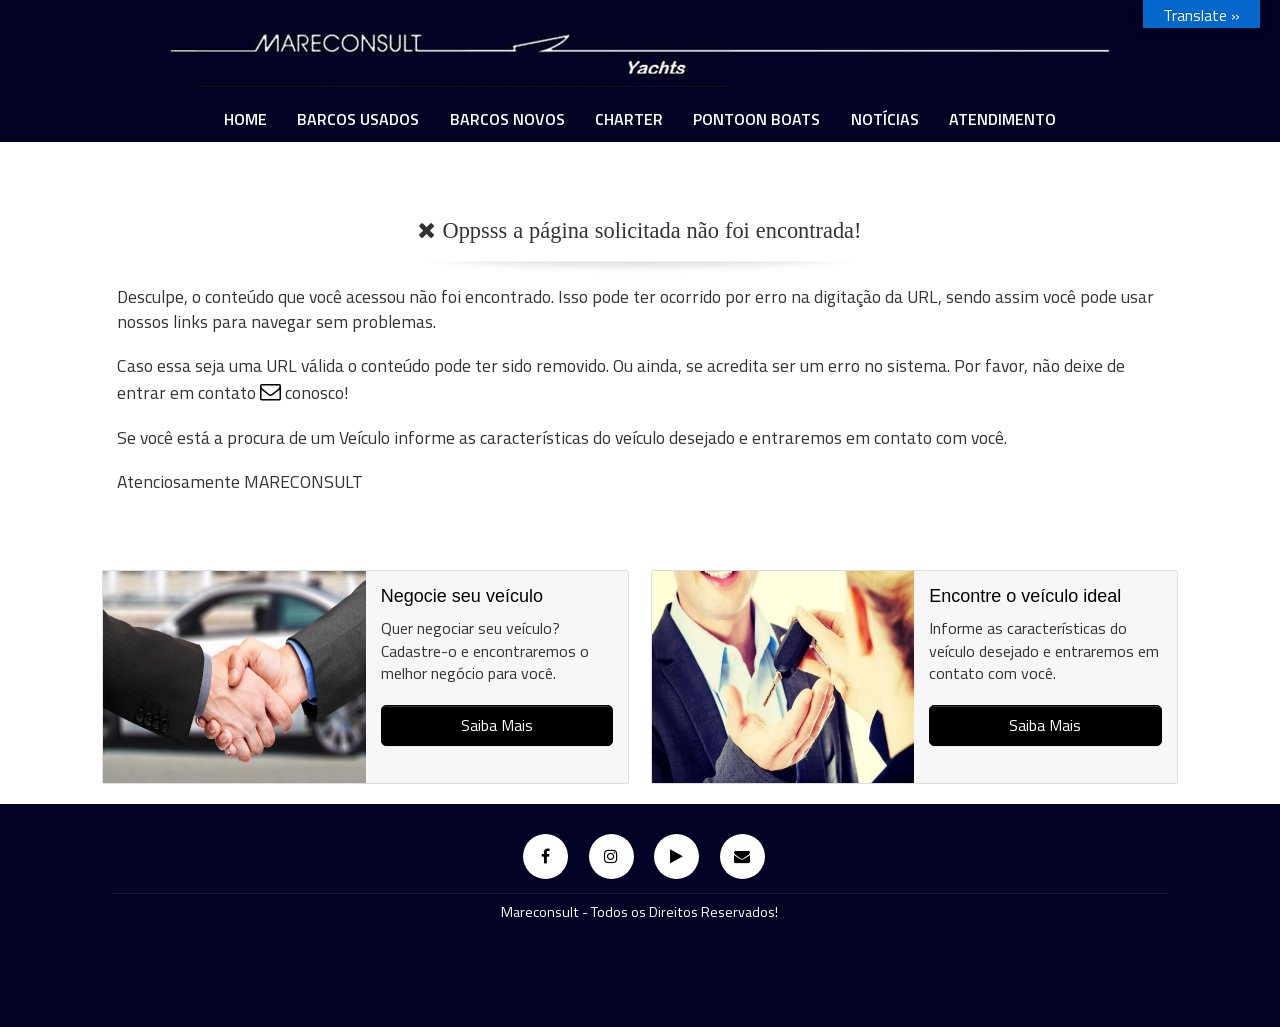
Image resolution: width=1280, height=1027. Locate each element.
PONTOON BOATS (756, 119)
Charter (629, 119)
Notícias (885, 119)
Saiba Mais (497, 725)
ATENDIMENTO (1002, 119)
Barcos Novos (507, 119)
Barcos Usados (358, 119)
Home (245, 119)
